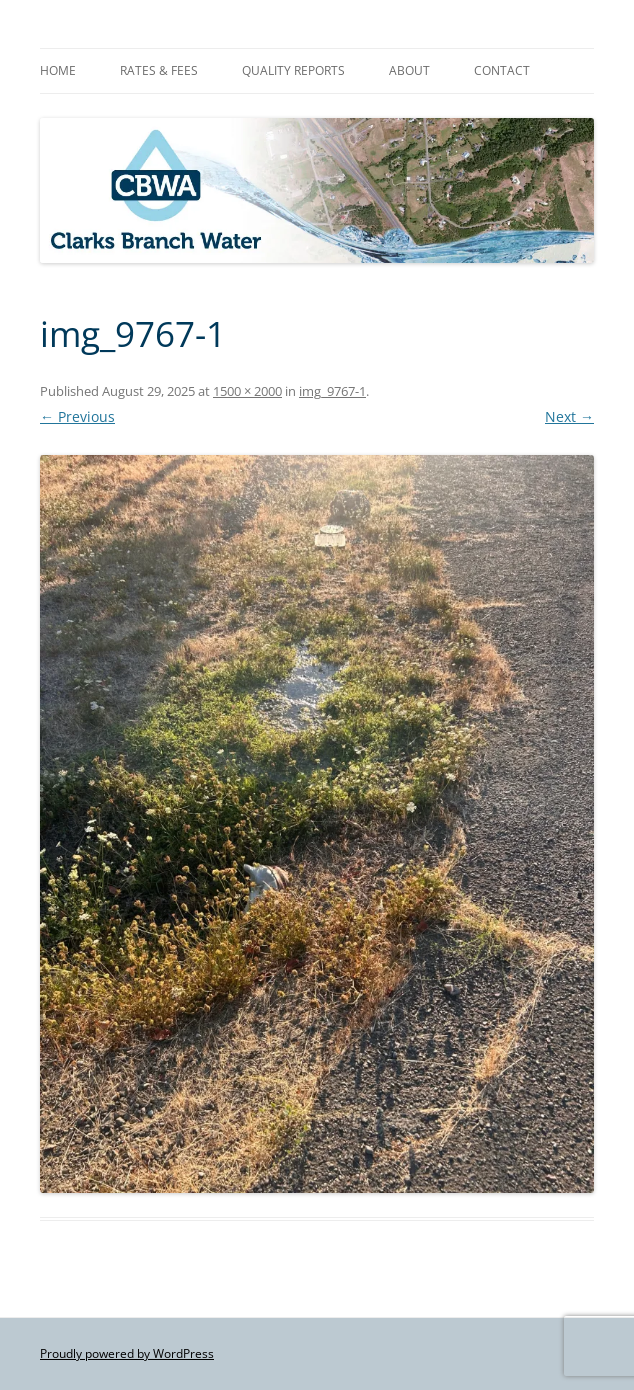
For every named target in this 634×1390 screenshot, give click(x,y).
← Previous (77, 416)
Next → (569, 416)
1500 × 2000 (247, 391)
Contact (502, 70)
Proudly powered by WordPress (127, 1353)
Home (58, 70)
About (409, 70)
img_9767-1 (332, 391)
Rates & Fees (159, 70)
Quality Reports (293, 70)
